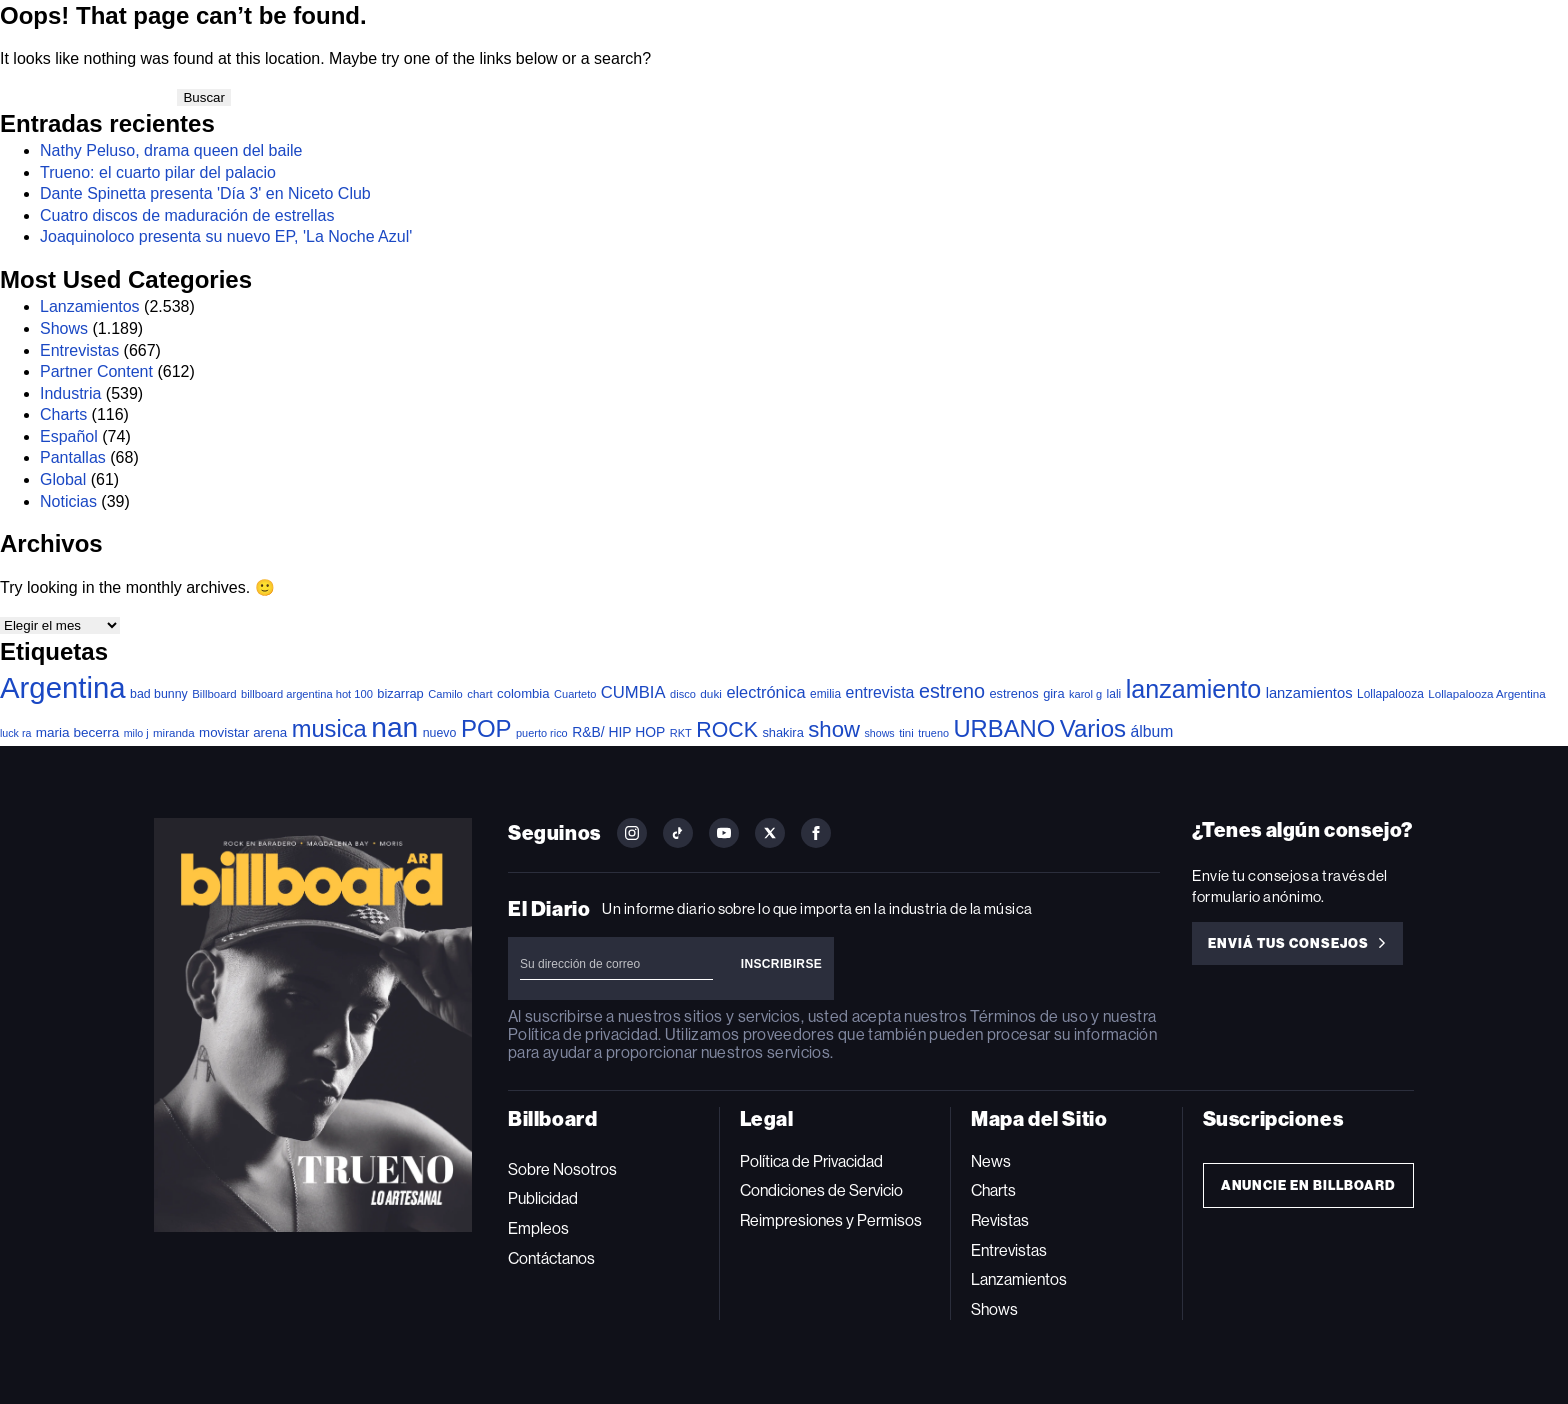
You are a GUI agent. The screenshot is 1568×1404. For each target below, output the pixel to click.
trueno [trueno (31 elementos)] (933, 733)
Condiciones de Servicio (821, 1190)
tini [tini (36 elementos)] (906, 733)
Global (63, 479)
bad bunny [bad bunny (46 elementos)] (159, 694)
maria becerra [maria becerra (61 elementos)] (77, 732)
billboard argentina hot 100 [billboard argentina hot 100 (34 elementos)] (307, 694)
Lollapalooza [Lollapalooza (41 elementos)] (1390, 694)
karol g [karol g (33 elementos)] (1085, 694)
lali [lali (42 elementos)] (1114, 694)
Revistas (1000, 1220)
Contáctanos (551, 1258)
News (991, 1161)
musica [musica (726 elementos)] (329, 729)
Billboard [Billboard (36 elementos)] (214, 694)
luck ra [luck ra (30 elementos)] (15, 733)
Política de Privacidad (811, 1161)
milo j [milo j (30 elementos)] (136, 733)
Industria (70, 393)
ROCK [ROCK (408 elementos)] (727, 730)
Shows (64, 328)
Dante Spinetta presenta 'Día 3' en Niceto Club (205, 193)
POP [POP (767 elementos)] (486, 728)
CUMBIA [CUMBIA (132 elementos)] (633, 692)
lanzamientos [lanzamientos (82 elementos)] (1309, 693)
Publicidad (543, 1198)
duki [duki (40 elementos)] (711, 694)
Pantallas (73, 457)
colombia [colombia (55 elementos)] (523, 693)
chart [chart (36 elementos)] (479, 694)
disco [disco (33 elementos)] (683, 694)
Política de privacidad (583, 1034)
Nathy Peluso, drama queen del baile (171, 150)
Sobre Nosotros (562, 1169)
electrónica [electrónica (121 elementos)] (765, 692)
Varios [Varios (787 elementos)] (1093, 728)
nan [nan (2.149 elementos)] (394, 727)
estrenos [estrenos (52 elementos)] (1013, 693)
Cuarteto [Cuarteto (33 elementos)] (575, 694)
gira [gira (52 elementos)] (1053, 693)
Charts (63, 414)
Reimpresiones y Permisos (831, 1220)
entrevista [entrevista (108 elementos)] (880, 692)
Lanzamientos (90, 306)
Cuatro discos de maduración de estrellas (187, 215)
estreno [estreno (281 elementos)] (952, 691)
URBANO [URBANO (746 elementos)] (1004, 728)
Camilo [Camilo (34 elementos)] (445, 694)
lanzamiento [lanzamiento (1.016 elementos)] (1193, 689)
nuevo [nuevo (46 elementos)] (440, 733)
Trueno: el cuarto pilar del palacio (158, 172)
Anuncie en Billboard (1308, 1185)
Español (69, 436)
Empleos (538, 1228)
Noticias (68, 501)
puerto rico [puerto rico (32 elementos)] (542, 733)
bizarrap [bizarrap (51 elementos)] (400, 693)
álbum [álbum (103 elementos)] (1152, 731)
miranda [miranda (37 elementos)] (174, 733)
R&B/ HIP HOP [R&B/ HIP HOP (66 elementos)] (618, 732)
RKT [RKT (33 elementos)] (681, 733)
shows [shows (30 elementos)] (879, 733)
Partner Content (96, 371)
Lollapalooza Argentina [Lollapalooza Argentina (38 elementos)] (1486, 693)
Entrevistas (79, 350)
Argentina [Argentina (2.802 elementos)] (63, 687)
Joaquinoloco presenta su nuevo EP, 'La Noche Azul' (226, 236)
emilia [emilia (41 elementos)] (825, 694)
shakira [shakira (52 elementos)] (782, 732)
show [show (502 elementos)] (834, 729)
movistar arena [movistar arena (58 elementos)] (243, 732)
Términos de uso (1028, 1016)
